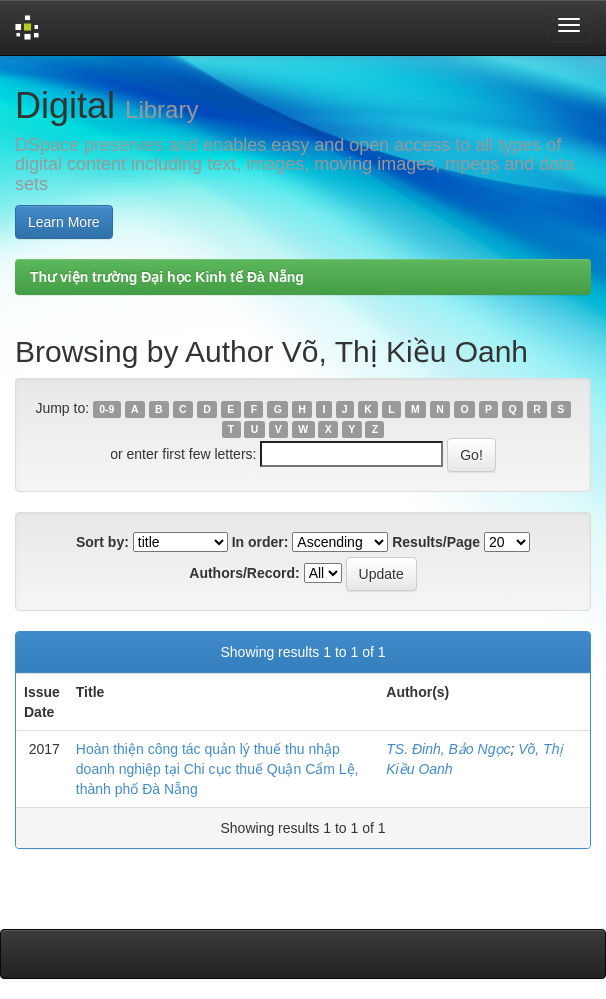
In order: (260, 542)
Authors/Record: (244, 573)
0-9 (106, 409)
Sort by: (102, 542)
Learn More (64, 222)
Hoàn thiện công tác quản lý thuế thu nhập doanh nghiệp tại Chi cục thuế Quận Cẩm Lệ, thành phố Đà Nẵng (217, 769)
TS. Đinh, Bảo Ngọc (448, 749)
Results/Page (436, 542)
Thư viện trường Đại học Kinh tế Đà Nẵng (167, 277)
